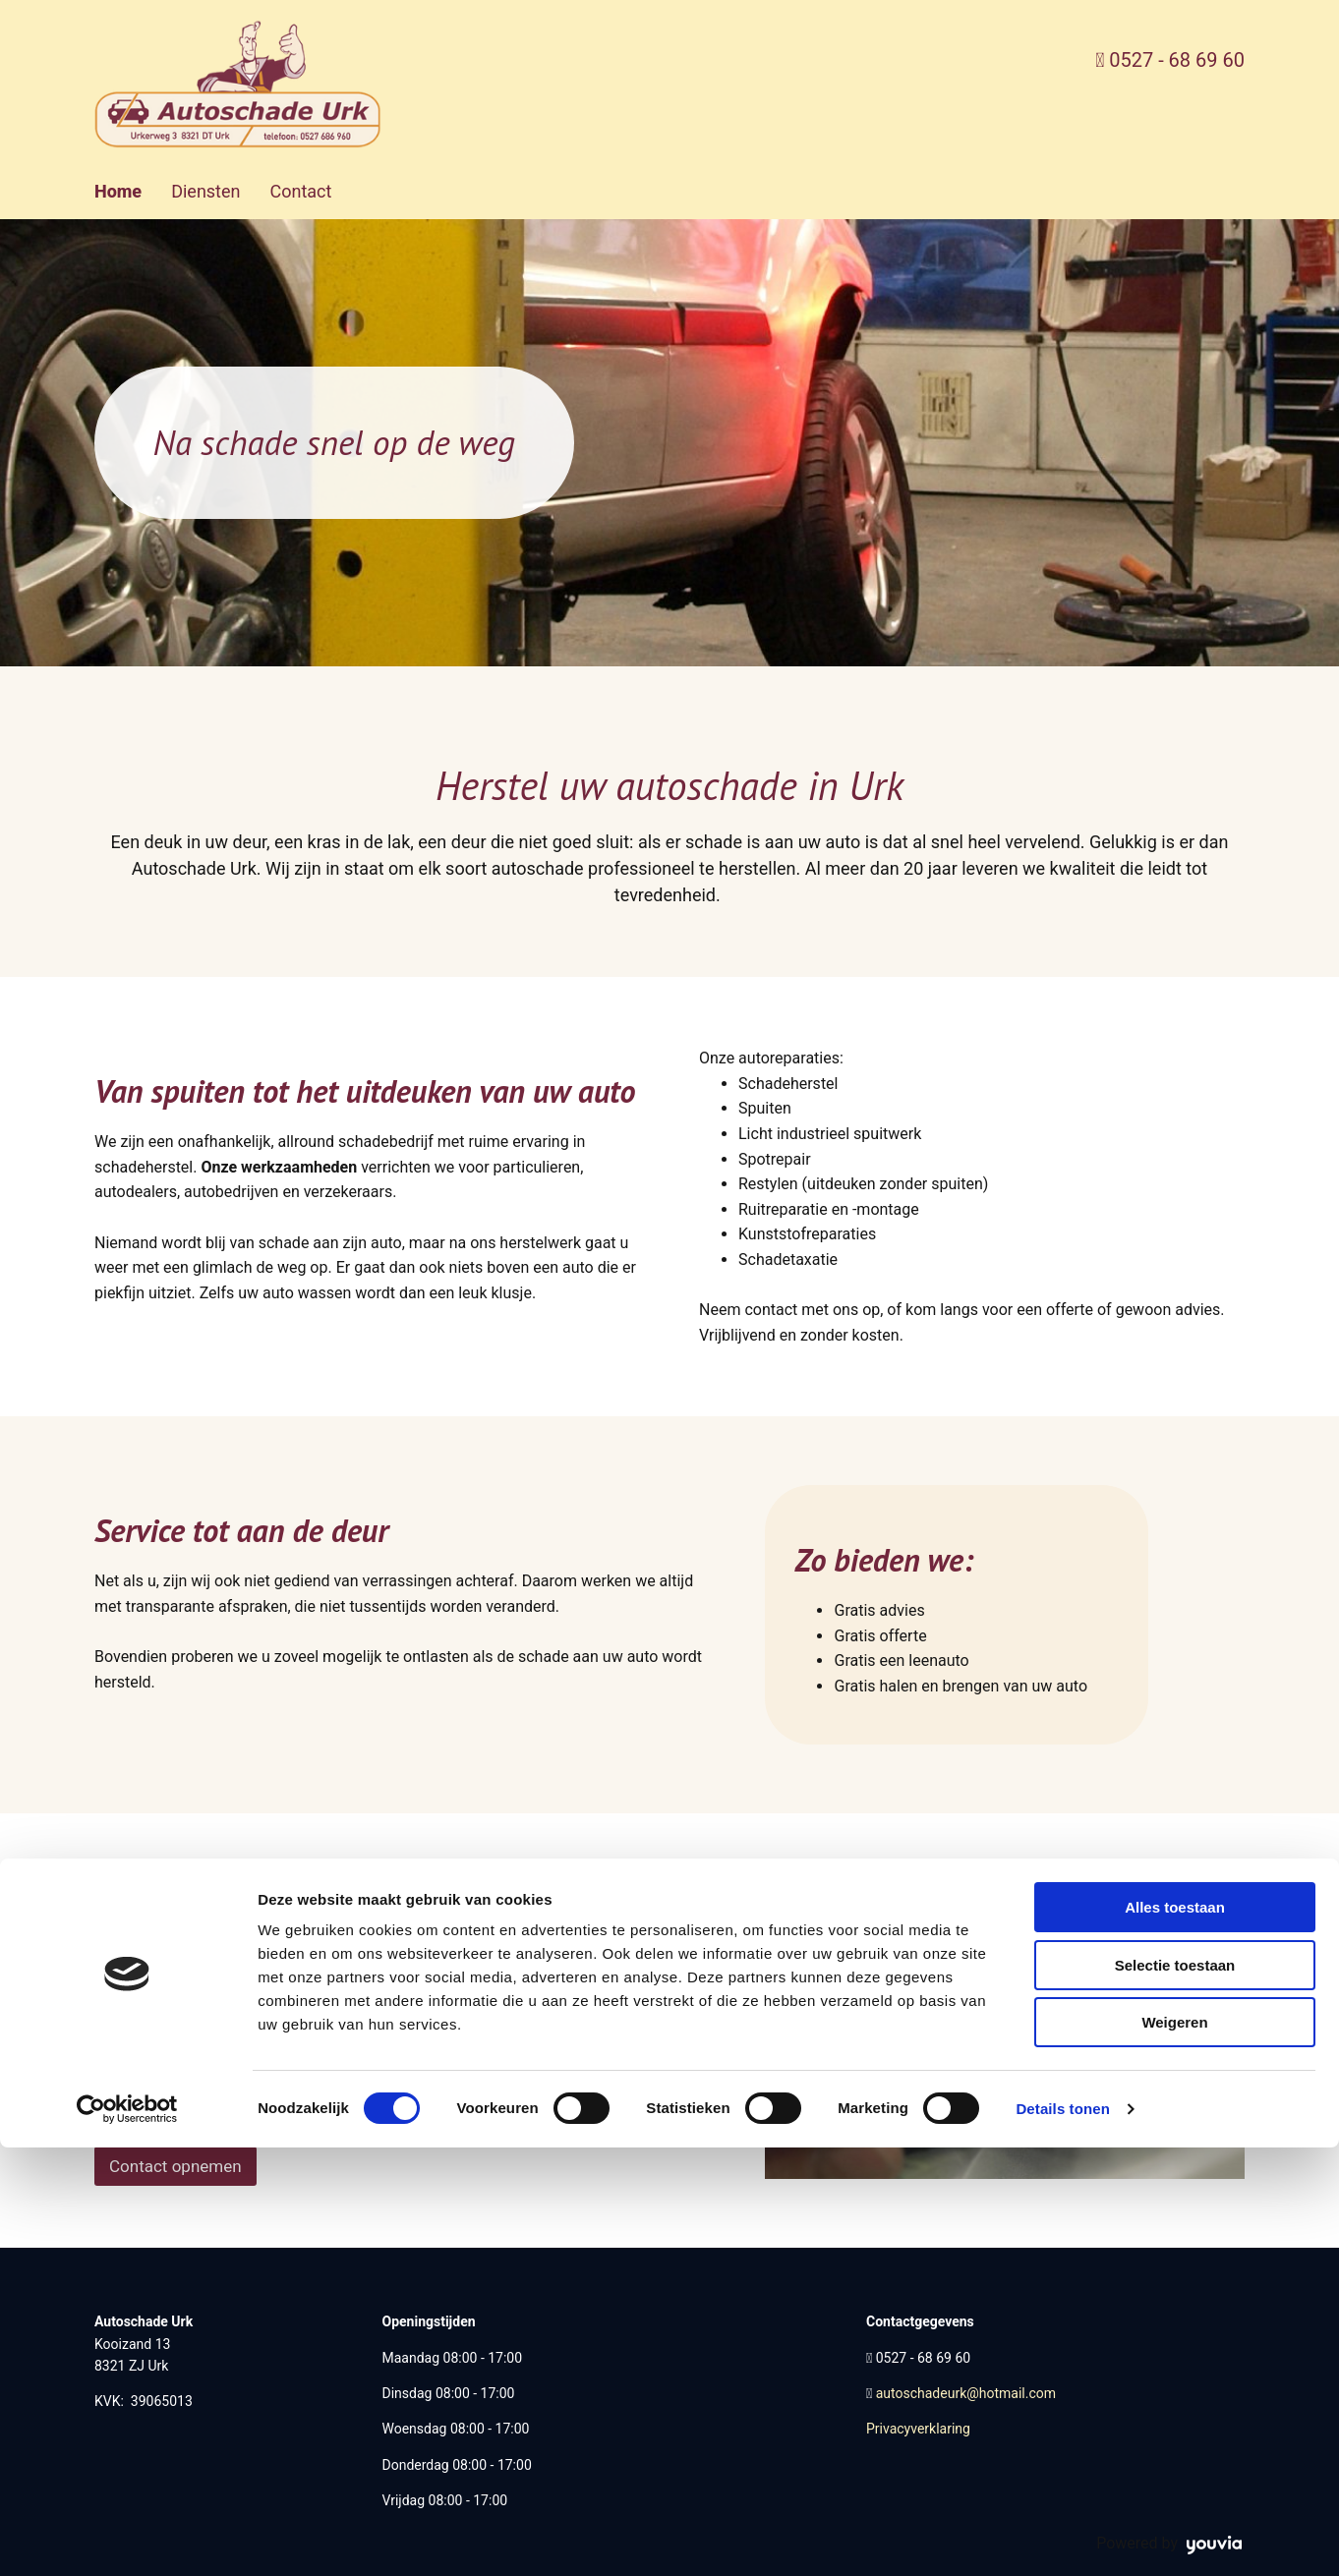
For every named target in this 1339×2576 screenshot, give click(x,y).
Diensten (205, 191)
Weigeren (1174, 2450)
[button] (175, 2166)
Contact (300, 191)
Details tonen (1062, 2537)
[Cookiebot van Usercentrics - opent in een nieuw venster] (127, 2537)
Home (118, 191)
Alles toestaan (1175, 2335)
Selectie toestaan (1175, 2393)
